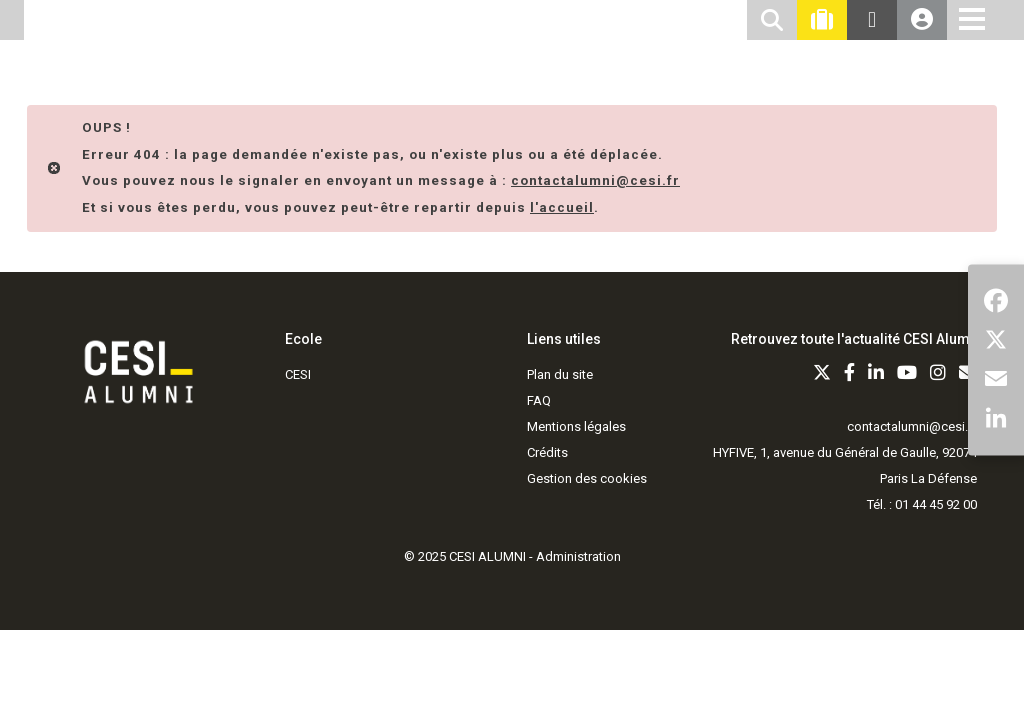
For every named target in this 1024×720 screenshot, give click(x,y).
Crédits (547, 452)
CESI (298, 374)
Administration (578, 556)
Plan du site (560, 374)
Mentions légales (576, 426)
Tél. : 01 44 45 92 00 (922, 504)
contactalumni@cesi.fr (912, 426)
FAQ (539, 400)
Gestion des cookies (587, 478)
